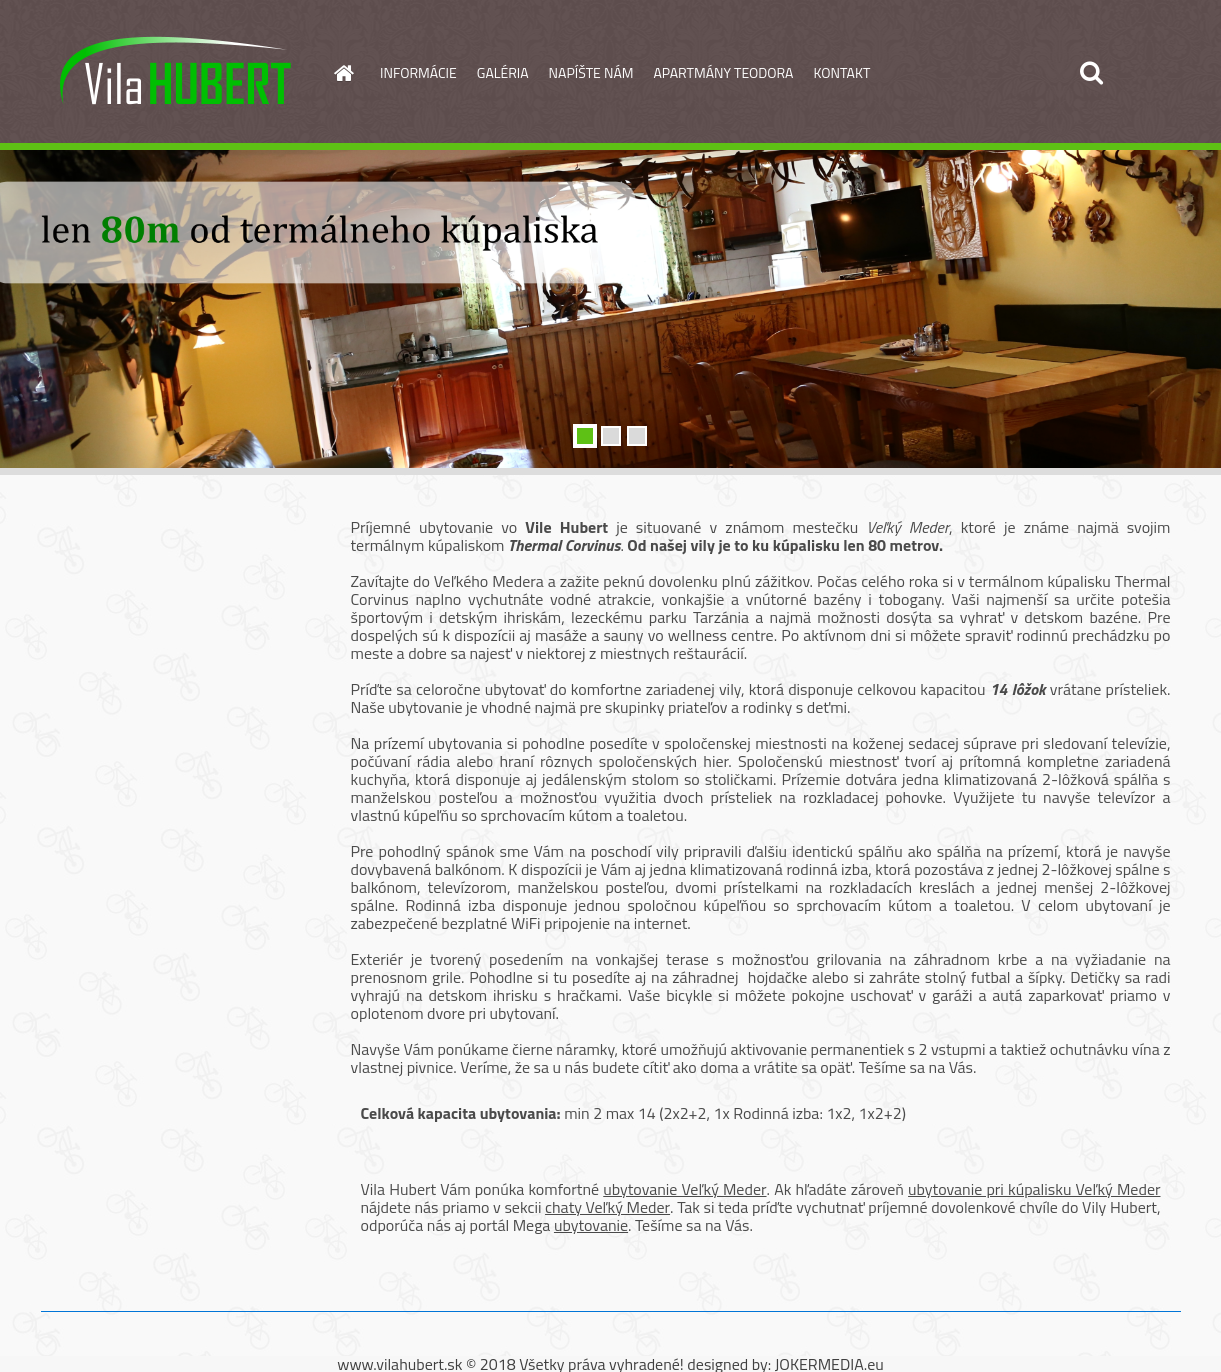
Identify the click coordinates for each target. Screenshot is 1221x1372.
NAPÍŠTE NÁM (591, 72)
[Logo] (178, 74)
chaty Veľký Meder (607, 1207)
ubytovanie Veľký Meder (684, 1189)
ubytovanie (591, 1225)
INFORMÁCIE (418, 72)
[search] (1091, 73)
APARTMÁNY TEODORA (724, 72)
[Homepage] (342, 73)
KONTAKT (841, 72)
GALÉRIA (503, 72)
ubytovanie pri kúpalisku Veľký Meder (1034, 1189)
